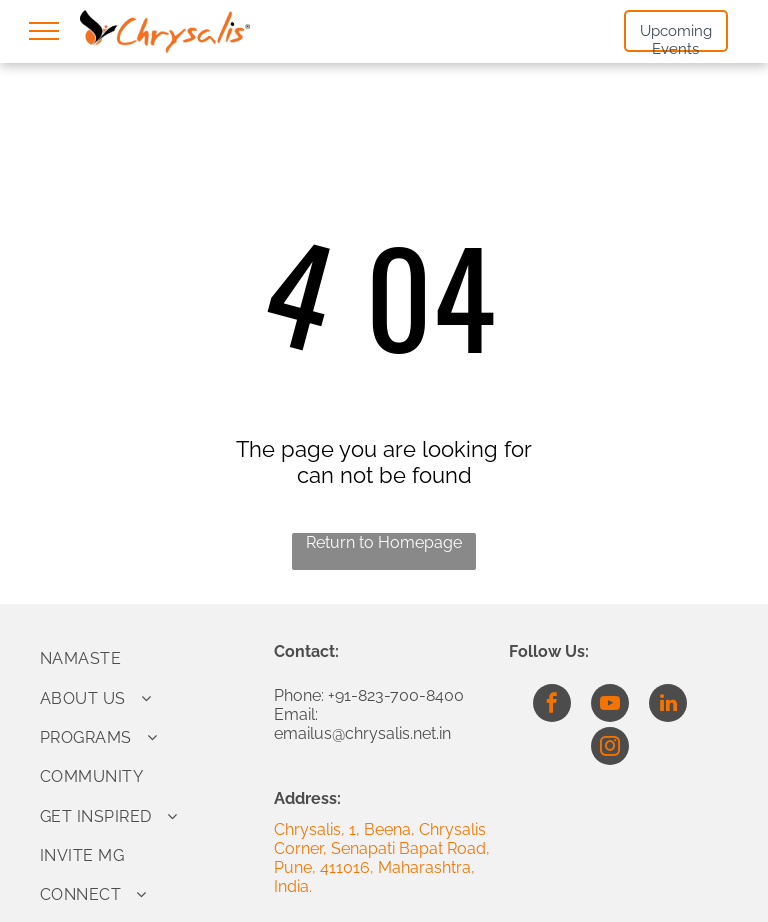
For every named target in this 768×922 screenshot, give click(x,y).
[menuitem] (149, 658)
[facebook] (552, 705)
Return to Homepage (384, 542)
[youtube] (610, 705)
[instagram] (610, 748)
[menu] (44, 31)
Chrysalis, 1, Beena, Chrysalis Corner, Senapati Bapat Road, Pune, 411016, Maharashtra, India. (382, 858)
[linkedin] (668, 705)
